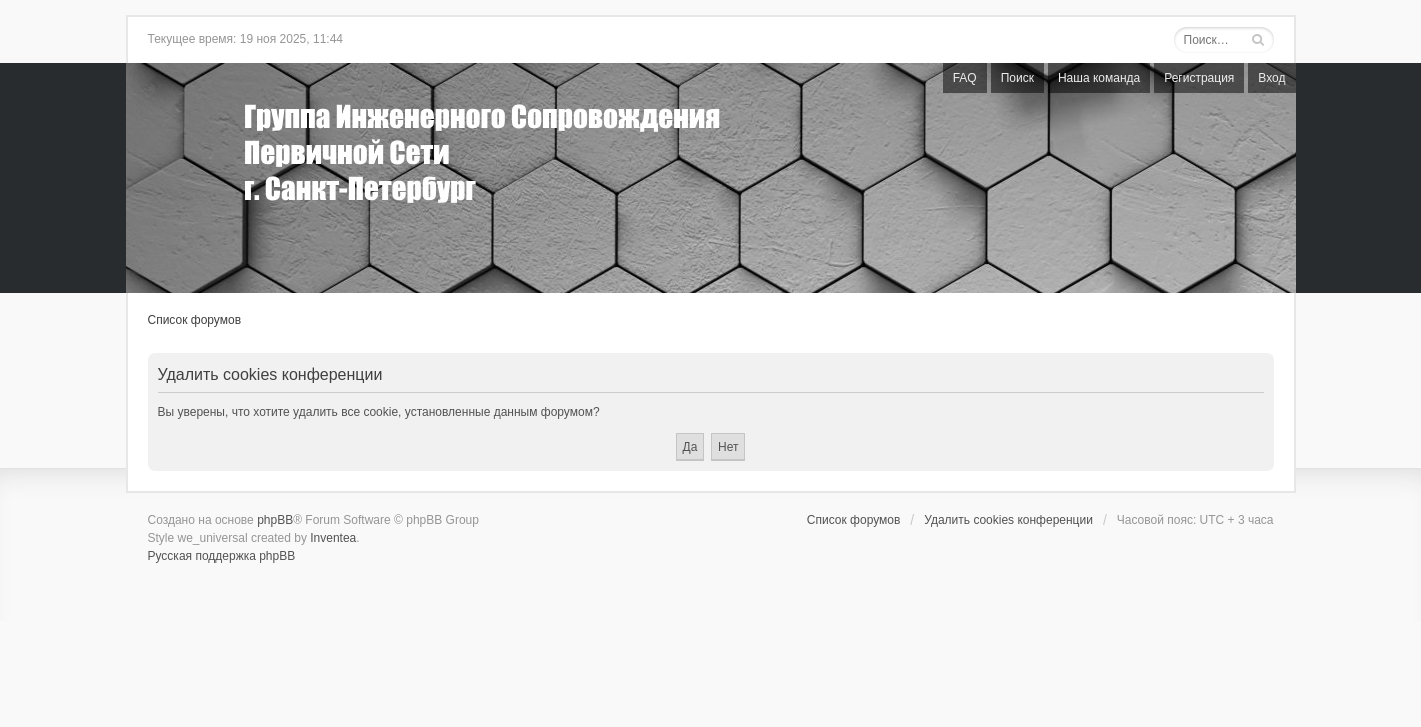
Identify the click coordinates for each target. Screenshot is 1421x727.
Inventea (333, 538)
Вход (1271, 78)
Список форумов (195, 320)
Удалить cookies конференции (1008, 520)
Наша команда (1099, 78)
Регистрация (1199, 78)
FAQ (965, 78)
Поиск (1017, 78)
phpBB (275, 520)
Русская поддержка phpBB (222, 556)
